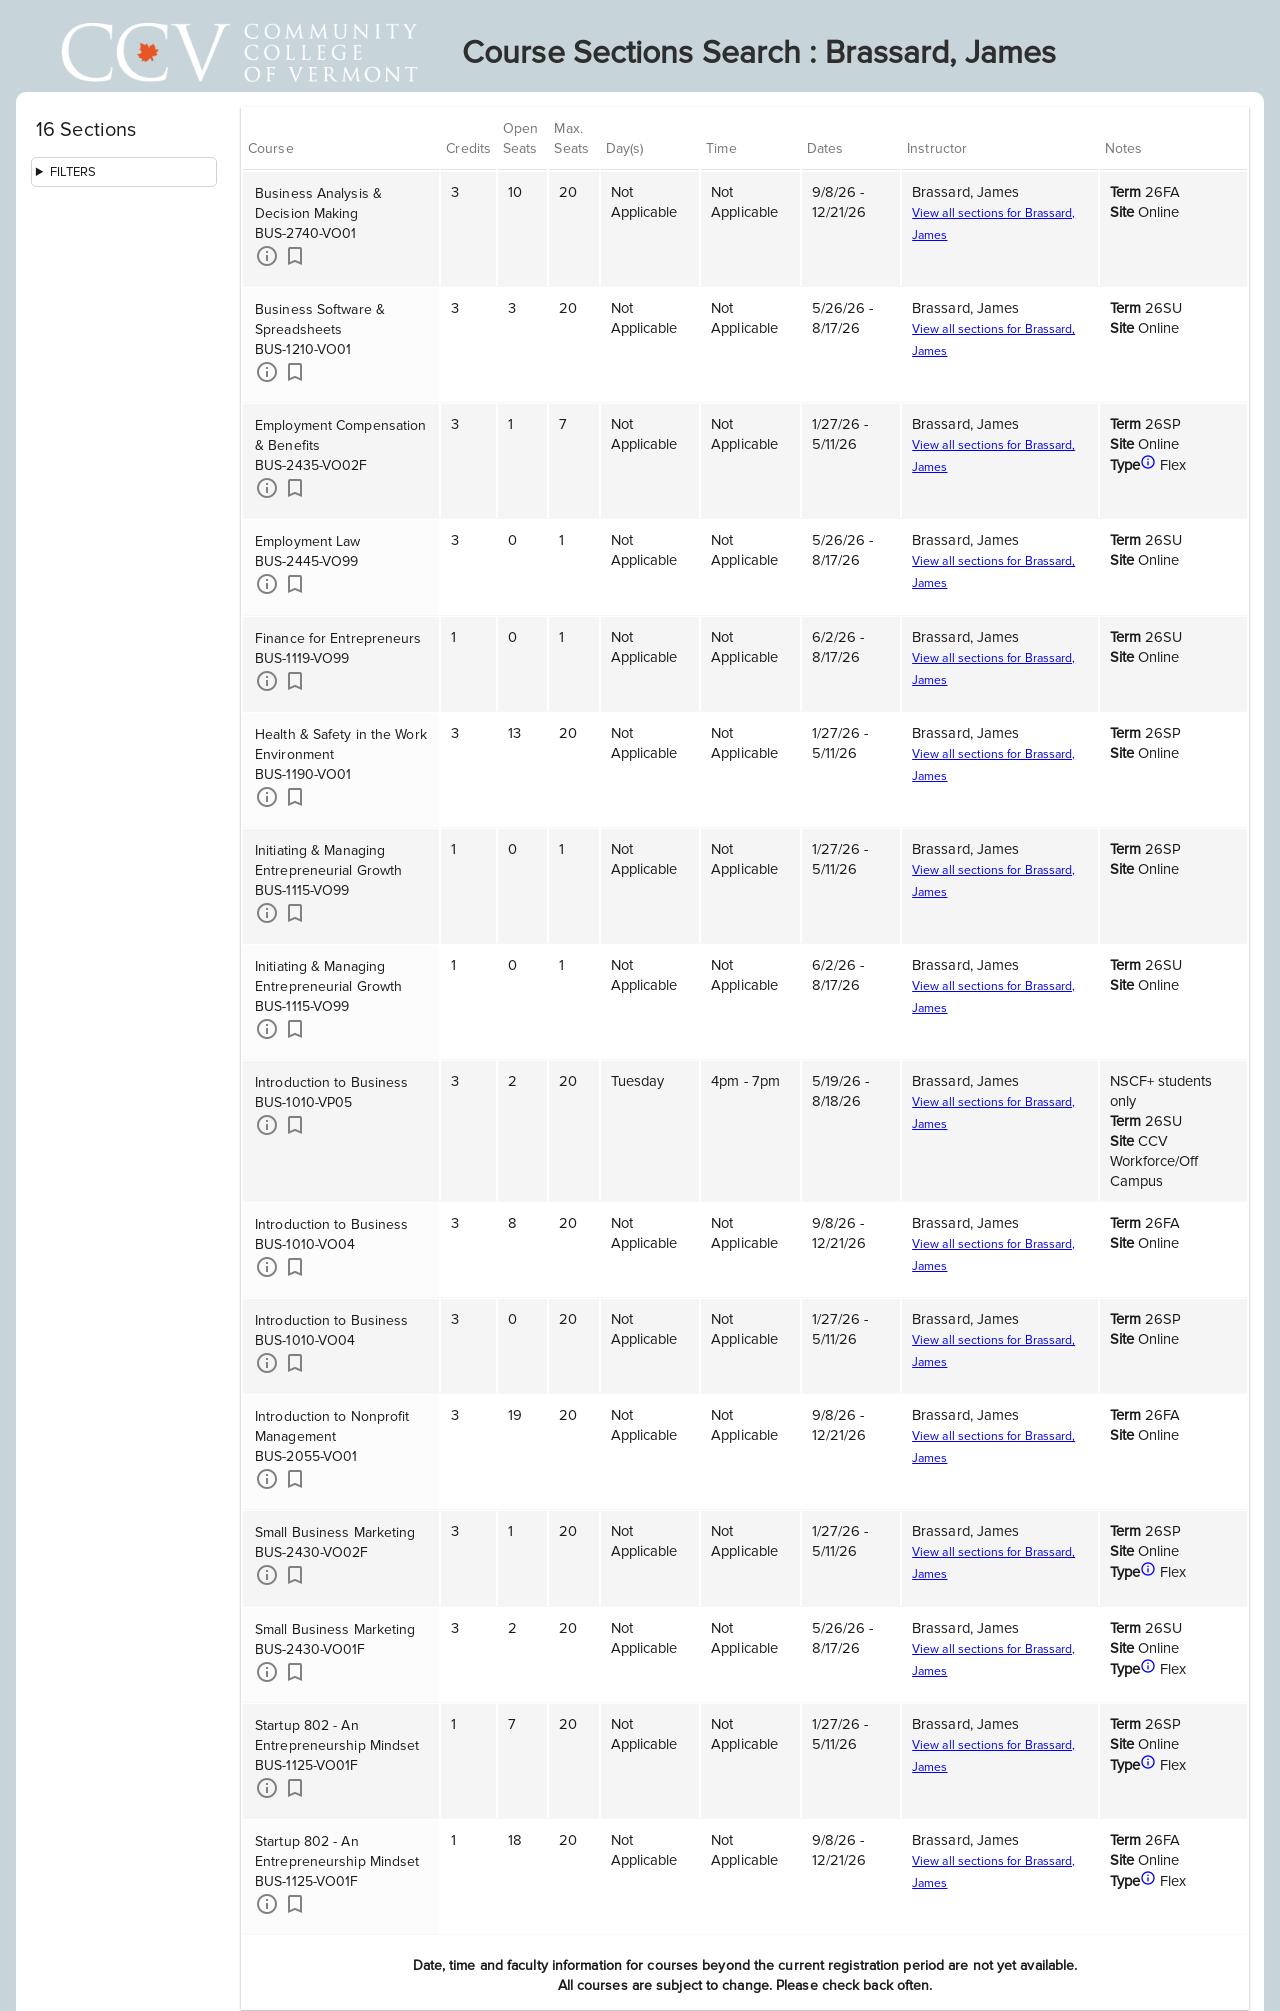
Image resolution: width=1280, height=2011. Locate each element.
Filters (73, 172)
